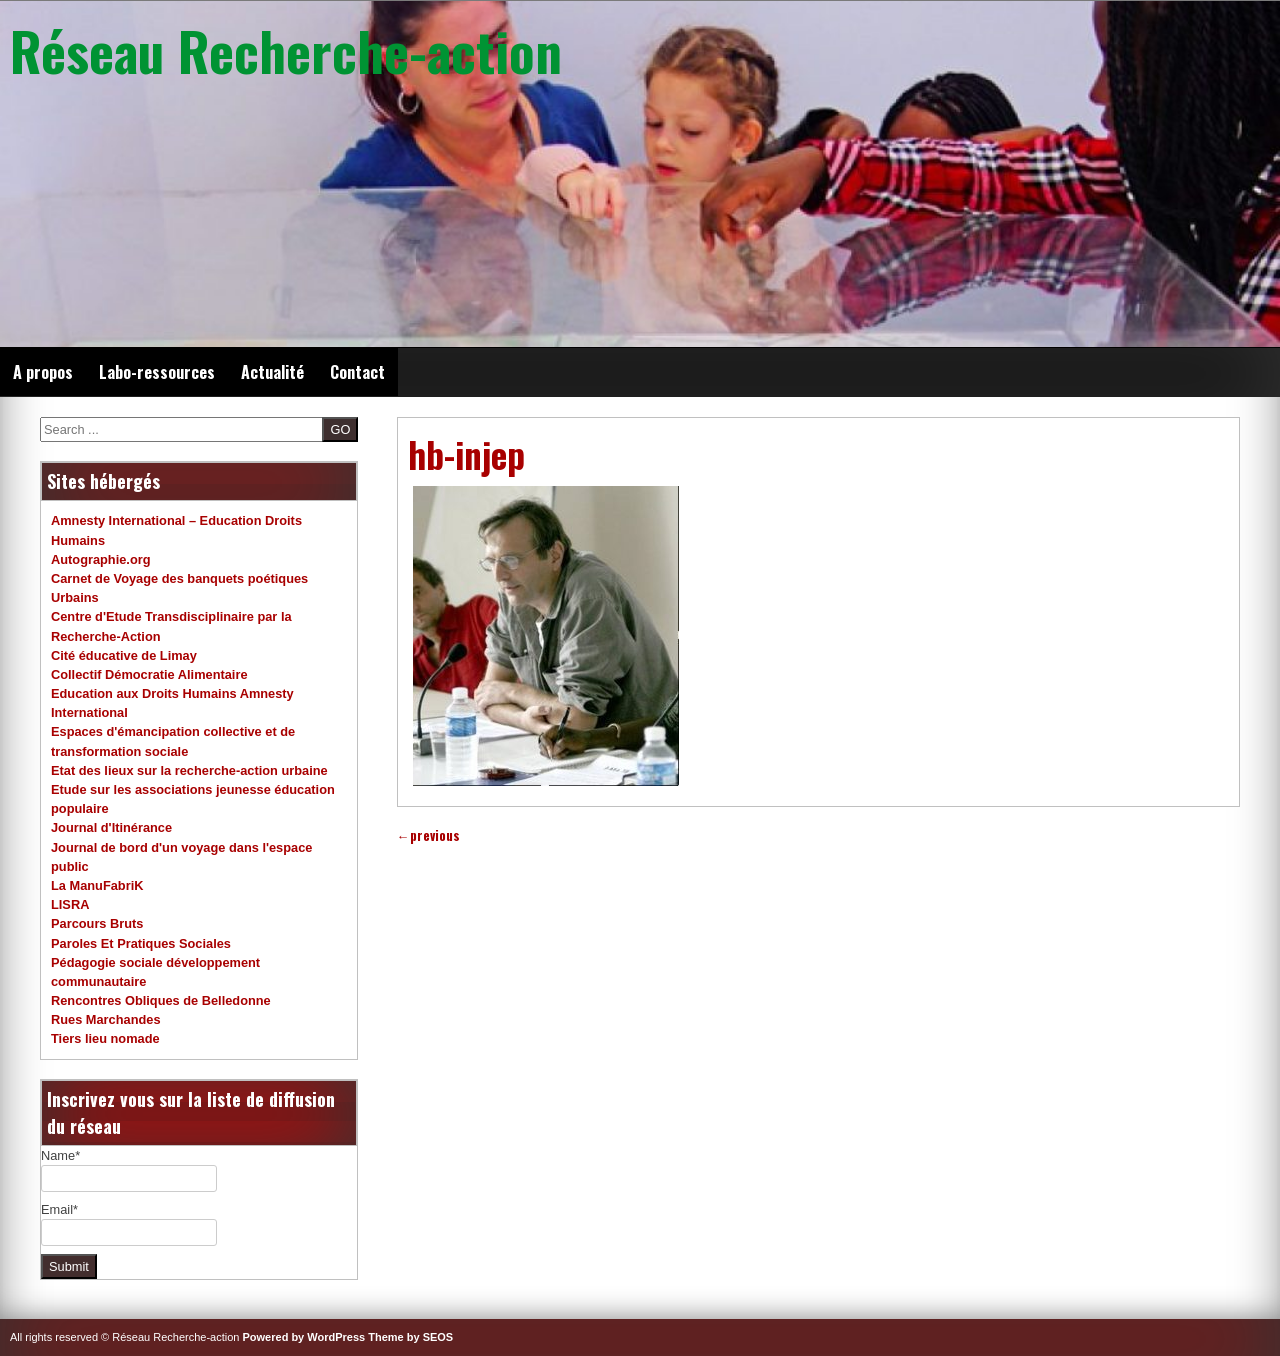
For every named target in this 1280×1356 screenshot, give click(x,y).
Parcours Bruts (97, 923)
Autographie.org (101, 559)
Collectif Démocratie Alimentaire (149, 674)
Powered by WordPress (304, 1337)
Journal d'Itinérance (111, 827)
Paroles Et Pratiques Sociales (141, 943)
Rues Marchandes (106, 1019)
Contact (357, 372)
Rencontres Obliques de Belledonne (161, 1000)
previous (428, 835)
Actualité (272, 372)
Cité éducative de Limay (124, 655)
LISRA (70, 904)
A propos (43, 372)
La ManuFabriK (97, 885)
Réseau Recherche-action (286, 50)
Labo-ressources (157, 372)
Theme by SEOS (410, 1337)
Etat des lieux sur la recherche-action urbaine (189, 770)
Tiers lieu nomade (105, 1038)
